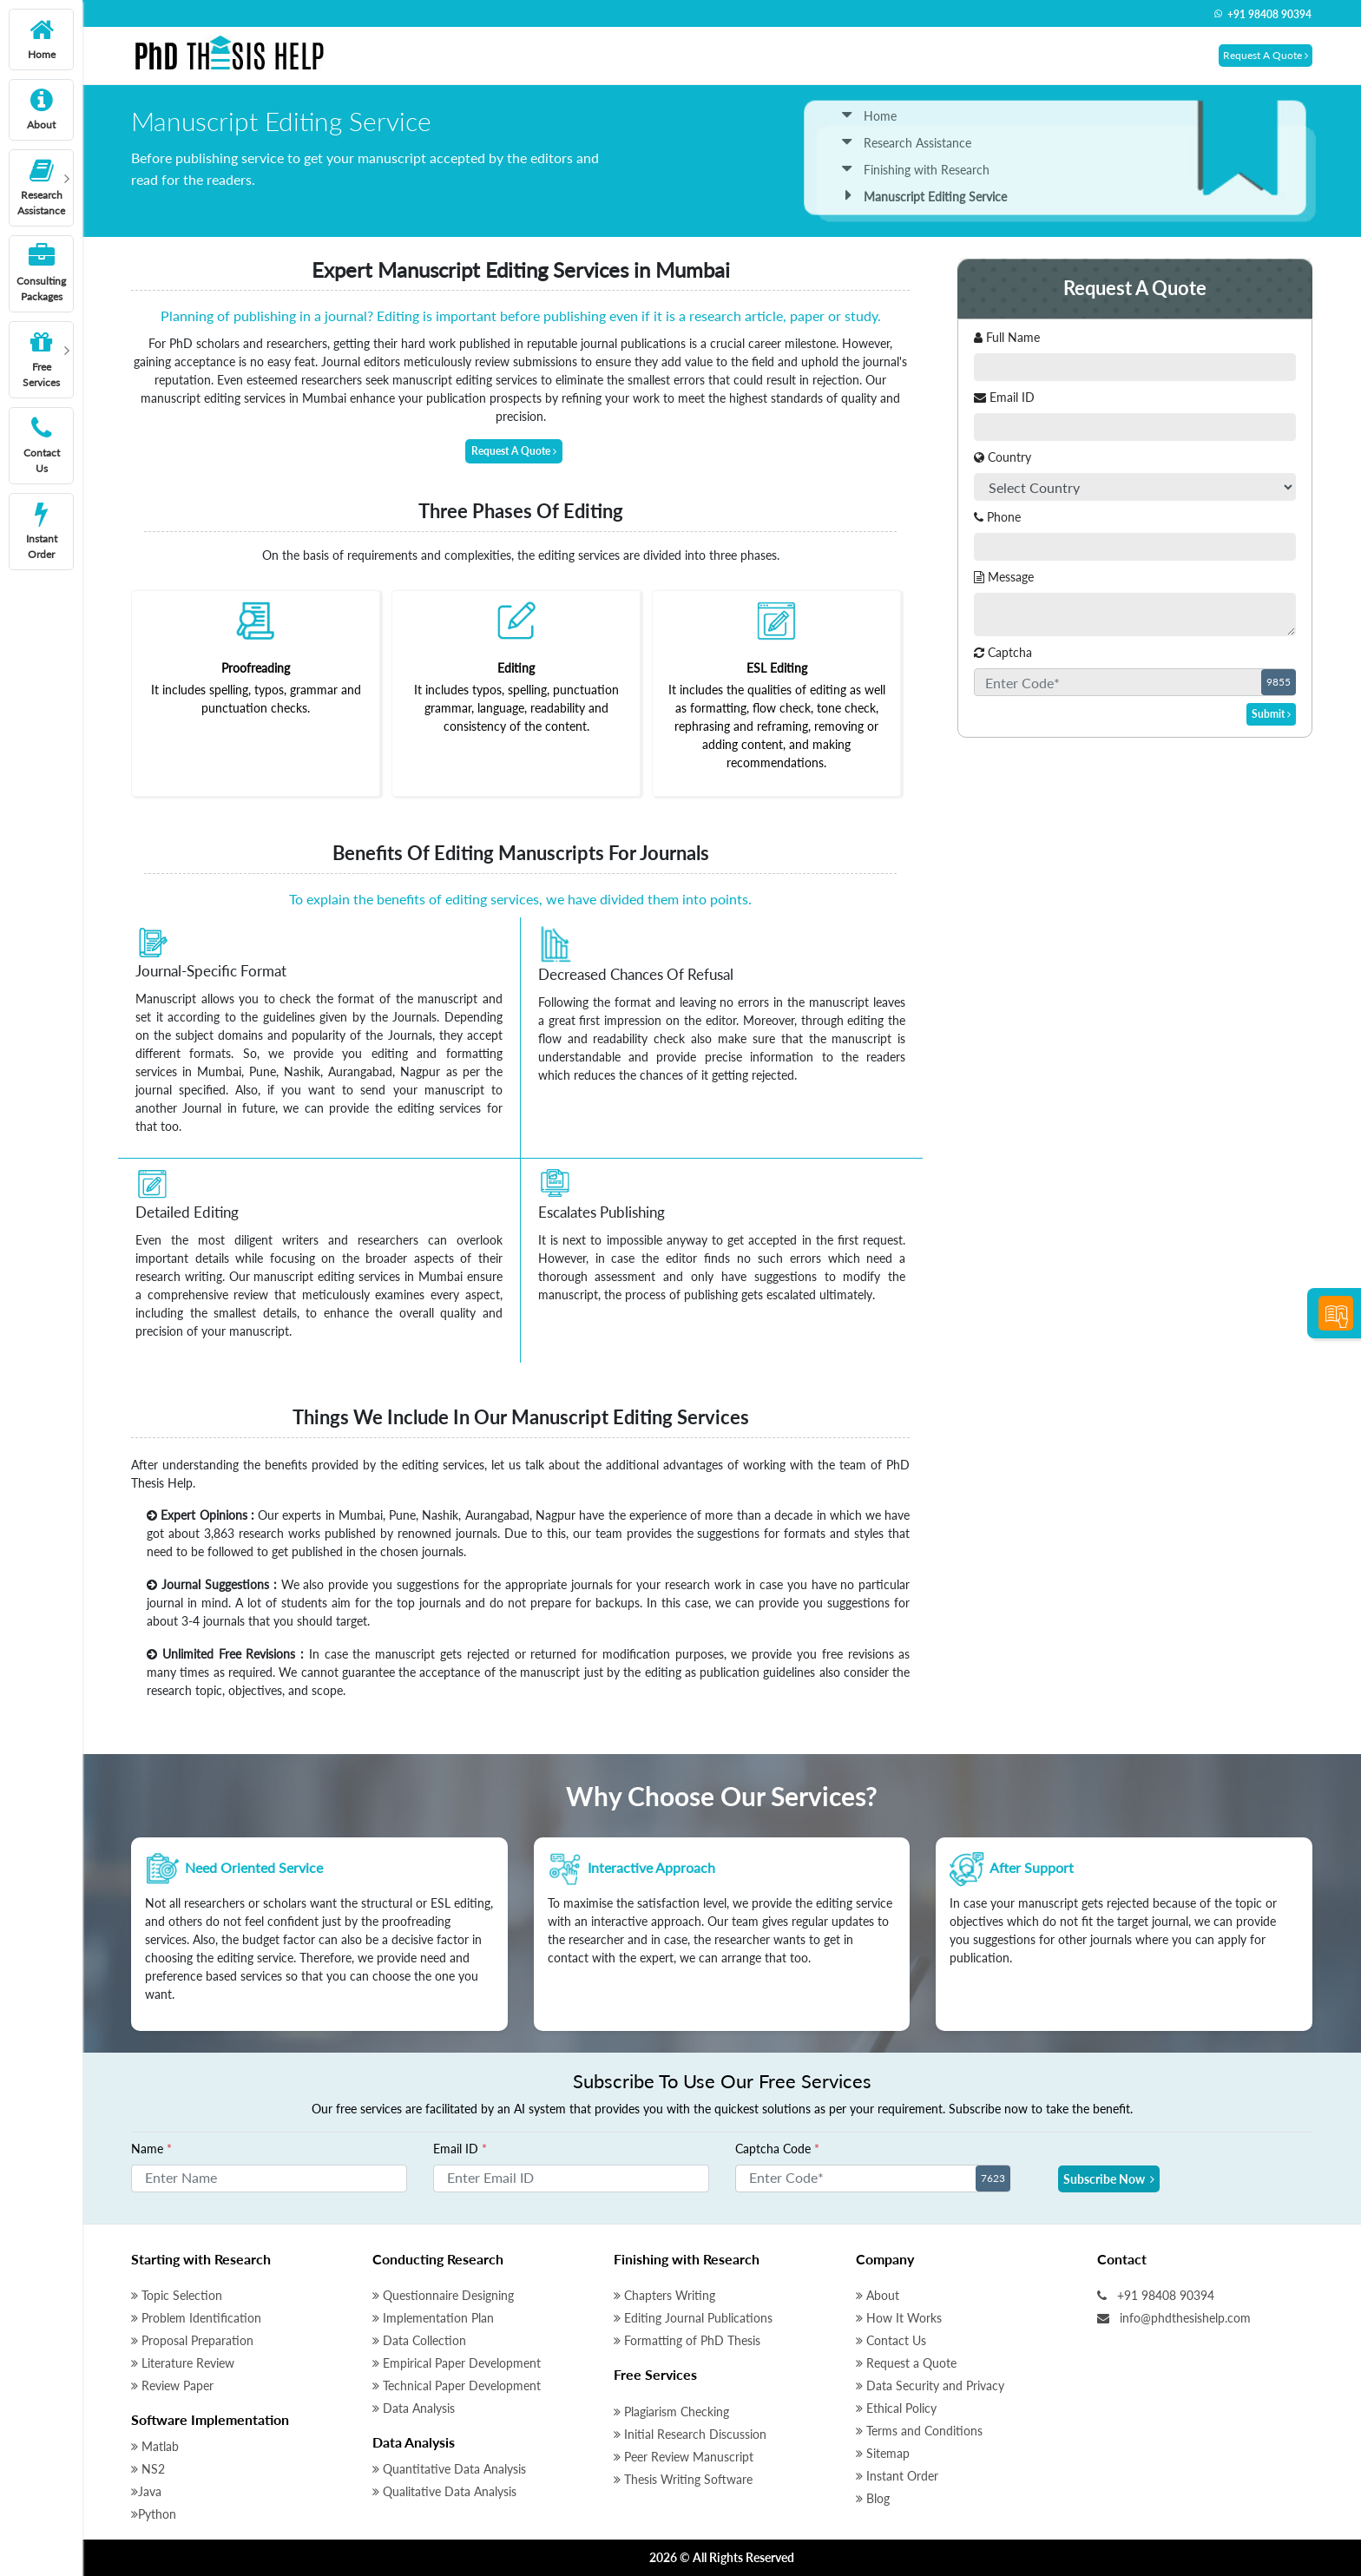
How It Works (899, 2317)
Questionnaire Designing (443, 2295)
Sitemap (883, 2453)
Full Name (1007, 337)
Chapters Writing (664, 2295)
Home (869, 115)
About (877, 2295)
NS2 (148, 2468)
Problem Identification (196, 2317)
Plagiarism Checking (671, 2411)
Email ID (1004, 397)
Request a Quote (906, 2363)
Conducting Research (437, 2259)
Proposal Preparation (192, 2340)
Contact (1122, 2259)
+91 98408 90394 (1262, 14)
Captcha (1003, 652)
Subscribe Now (1108, 2179)
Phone (997, 516)
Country (1002, 457)
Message (1004, 576)
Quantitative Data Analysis (449, 2468)
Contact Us (891, 2340)
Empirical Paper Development (456, 2363)
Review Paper (172, 2385)
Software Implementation (210, 2419)
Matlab (155, 2446)
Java (146, 2491)
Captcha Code (777, 2148)
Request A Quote (1265, 55)
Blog (873, 2498)
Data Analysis (413, 2408)
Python (153, 2514)
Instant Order (897, 2475)
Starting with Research (201, 2259)
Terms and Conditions (919, 2430)
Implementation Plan (433, 2317)
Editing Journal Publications (693, 2317)
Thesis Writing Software (683, 2479)
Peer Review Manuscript (683, 2456)
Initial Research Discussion (690, 2434)
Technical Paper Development (456, 2385)
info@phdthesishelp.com (1174, 2317)
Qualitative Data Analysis (444, 2491)
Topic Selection (176, 2295)
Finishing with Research (916, 169)
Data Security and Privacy (930, 2385)
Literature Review (182, 2363)
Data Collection (419, 2340)
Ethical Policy (896, 2408)
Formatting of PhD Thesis (687, 2340)
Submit (1271, 713)
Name (151, 2148)
